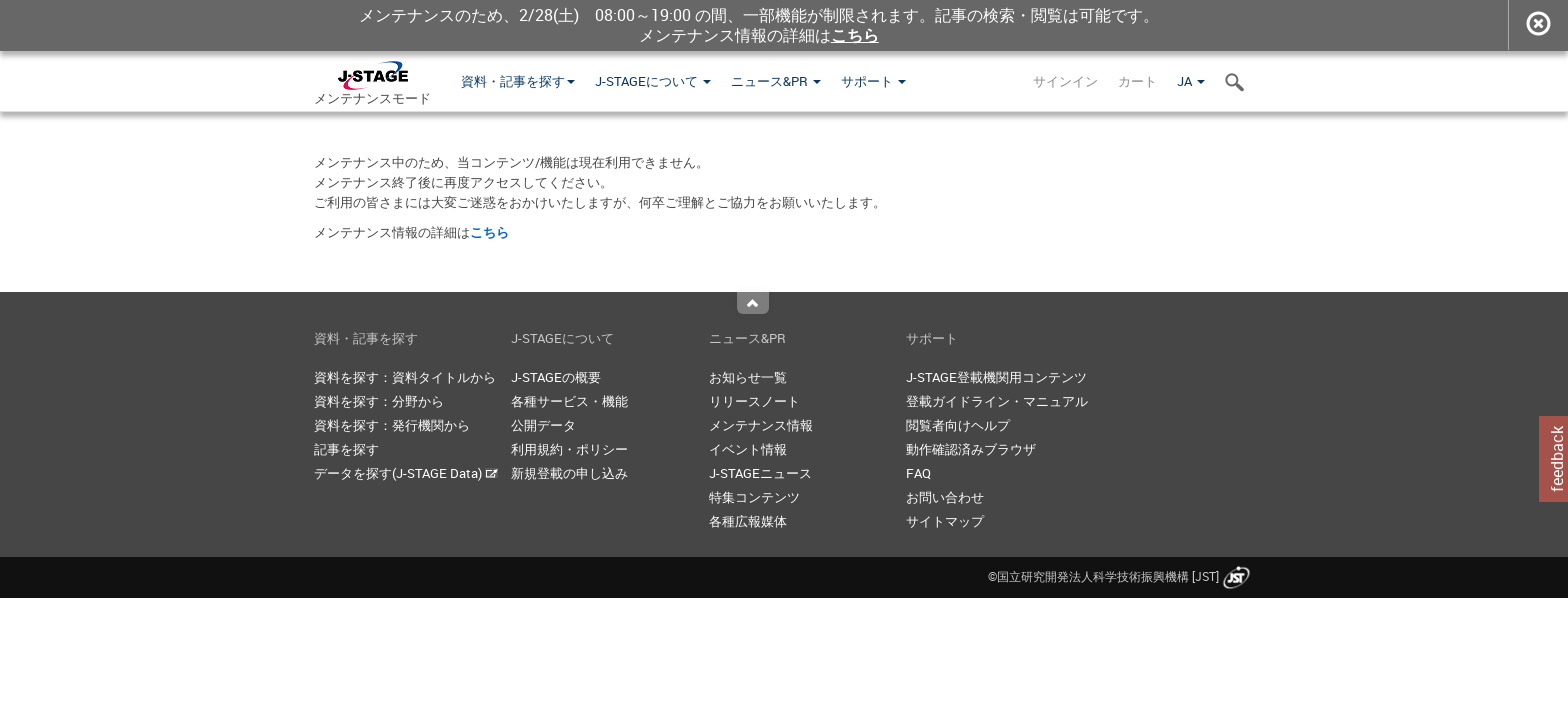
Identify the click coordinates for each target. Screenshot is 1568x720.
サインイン (1065, 81)
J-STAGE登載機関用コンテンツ (996, 377)
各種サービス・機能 (569, 401)
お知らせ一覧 (748, 377)
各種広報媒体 (748, 521)
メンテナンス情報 (761, 425)
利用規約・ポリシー (569, 449)
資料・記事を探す (518, 81)
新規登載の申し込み (569, 473)
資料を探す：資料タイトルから (405, 377)
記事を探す (346, 449)
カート (1137, 81)
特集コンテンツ (754, 497)
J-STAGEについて (653, 81)
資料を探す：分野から (379, 401)
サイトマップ (945, 521)
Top (753, 303)
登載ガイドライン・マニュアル (997, 401)
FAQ (918, 473)
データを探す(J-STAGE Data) (406, 473)
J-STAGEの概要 (556, 377)
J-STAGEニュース (760, 473)
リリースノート (754, 401)
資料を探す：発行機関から (392, 425)
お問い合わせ (945, 497)
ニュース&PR (776, 81)
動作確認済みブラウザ (971, 449)
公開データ (543, 425)
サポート (873, 81)
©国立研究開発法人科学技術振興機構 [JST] (1121, 576)
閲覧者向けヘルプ (958, 425)
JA (1191, 81)
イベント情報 (748, 449)
